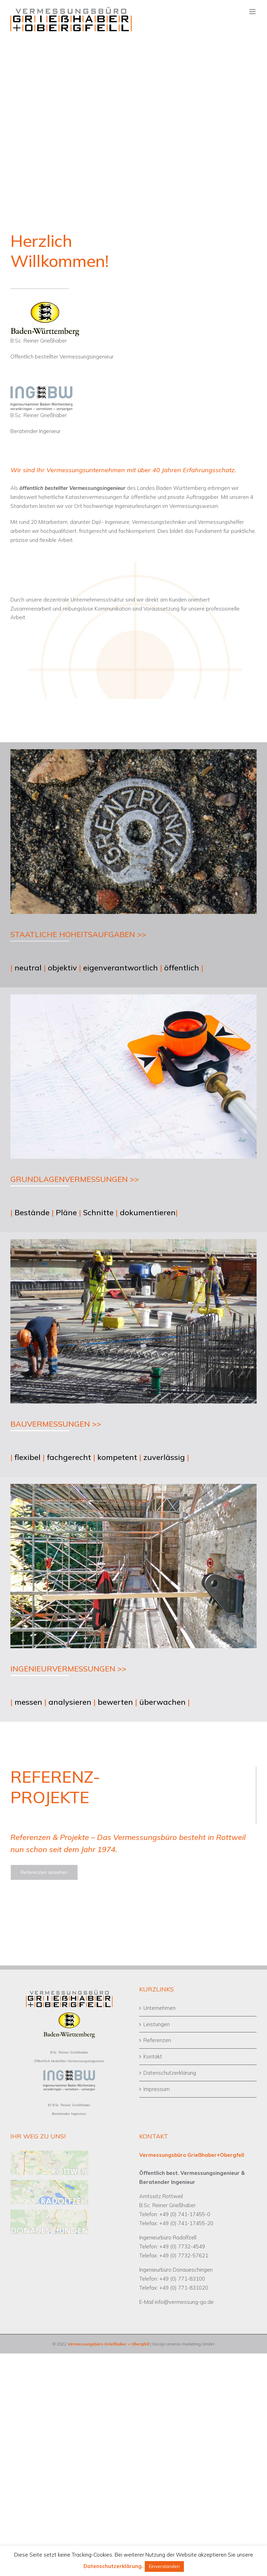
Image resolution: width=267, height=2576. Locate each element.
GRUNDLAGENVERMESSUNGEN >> (74, 1179)
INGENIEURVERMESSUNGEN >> (68, 1669)
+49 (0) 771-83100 (182, 2278)
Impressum (156, 2089)
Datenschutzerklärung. (113, 2566)
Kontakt (152, 2056)
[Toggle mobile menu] (253, 11)
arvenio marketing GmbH (190, 2343)
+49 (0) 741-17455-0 (184, 2214)
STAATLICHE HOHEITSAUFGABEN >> (78, 934)
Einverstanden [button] (164, 2566)
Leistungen (156, 2024)
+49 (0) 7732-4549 (182, 2246)
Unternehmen (159, 2008)
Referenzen (157, 2040)
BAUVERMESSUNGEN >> (55, 1424)
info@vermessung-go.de (184, 2302)
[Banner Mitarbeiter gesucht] (133, 105)
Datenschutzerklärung (169, 2072)
